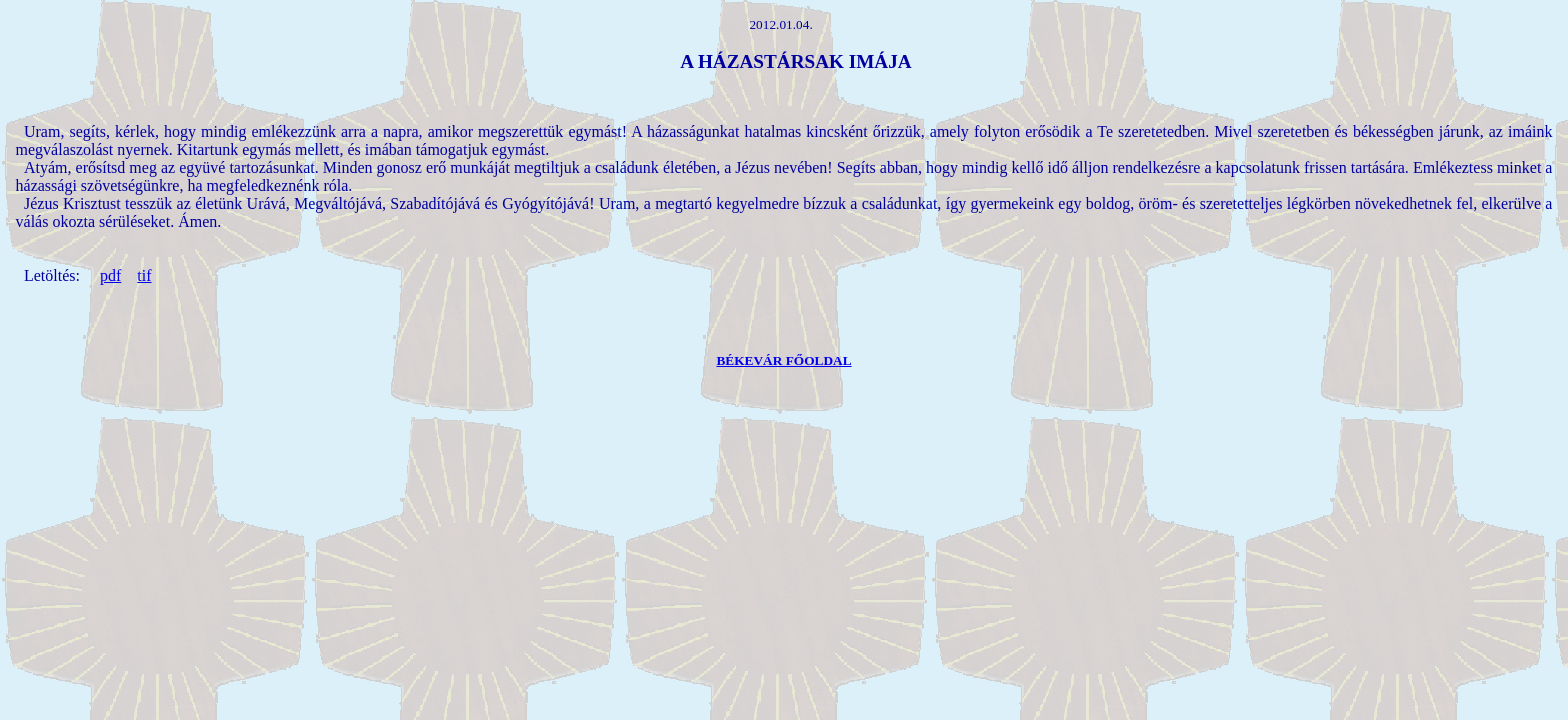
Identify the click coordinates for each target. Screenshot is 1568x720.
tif (144, 275)
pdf (110, 275)
